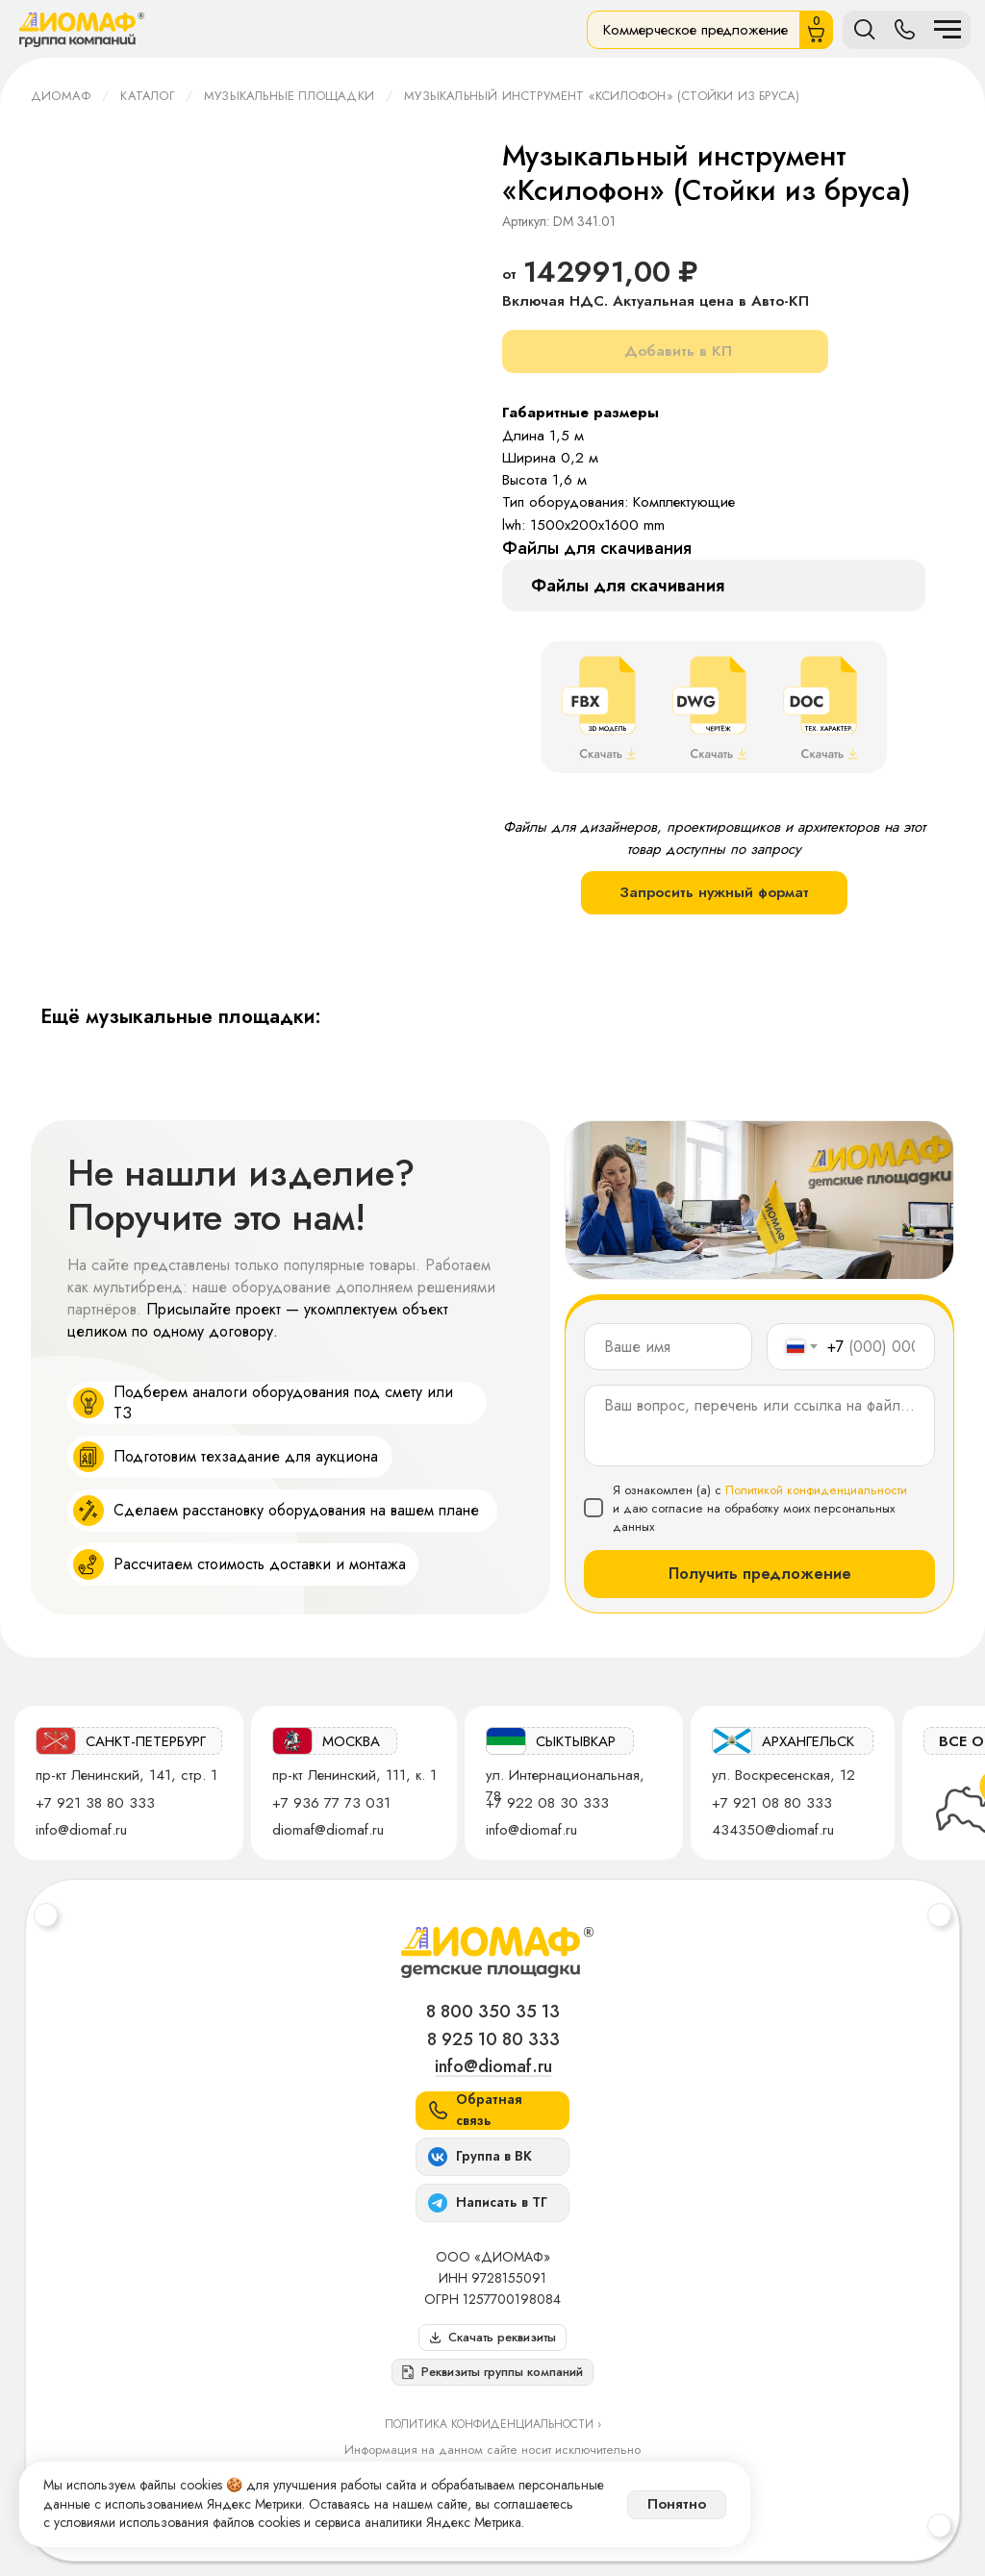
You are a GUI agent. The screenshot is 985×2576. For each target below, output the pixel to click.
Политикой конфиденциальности (816, 1490)
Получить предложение (760, 1574)
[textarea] (759, 1425)
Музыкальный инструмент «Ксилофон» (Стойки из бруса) (601, 96)
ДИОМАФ (60, 96)
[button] (492, 2372)
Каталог (146, 96)
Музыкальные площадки (289, 96)
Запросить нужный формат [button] (714, 892)
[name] (668, 1346)
